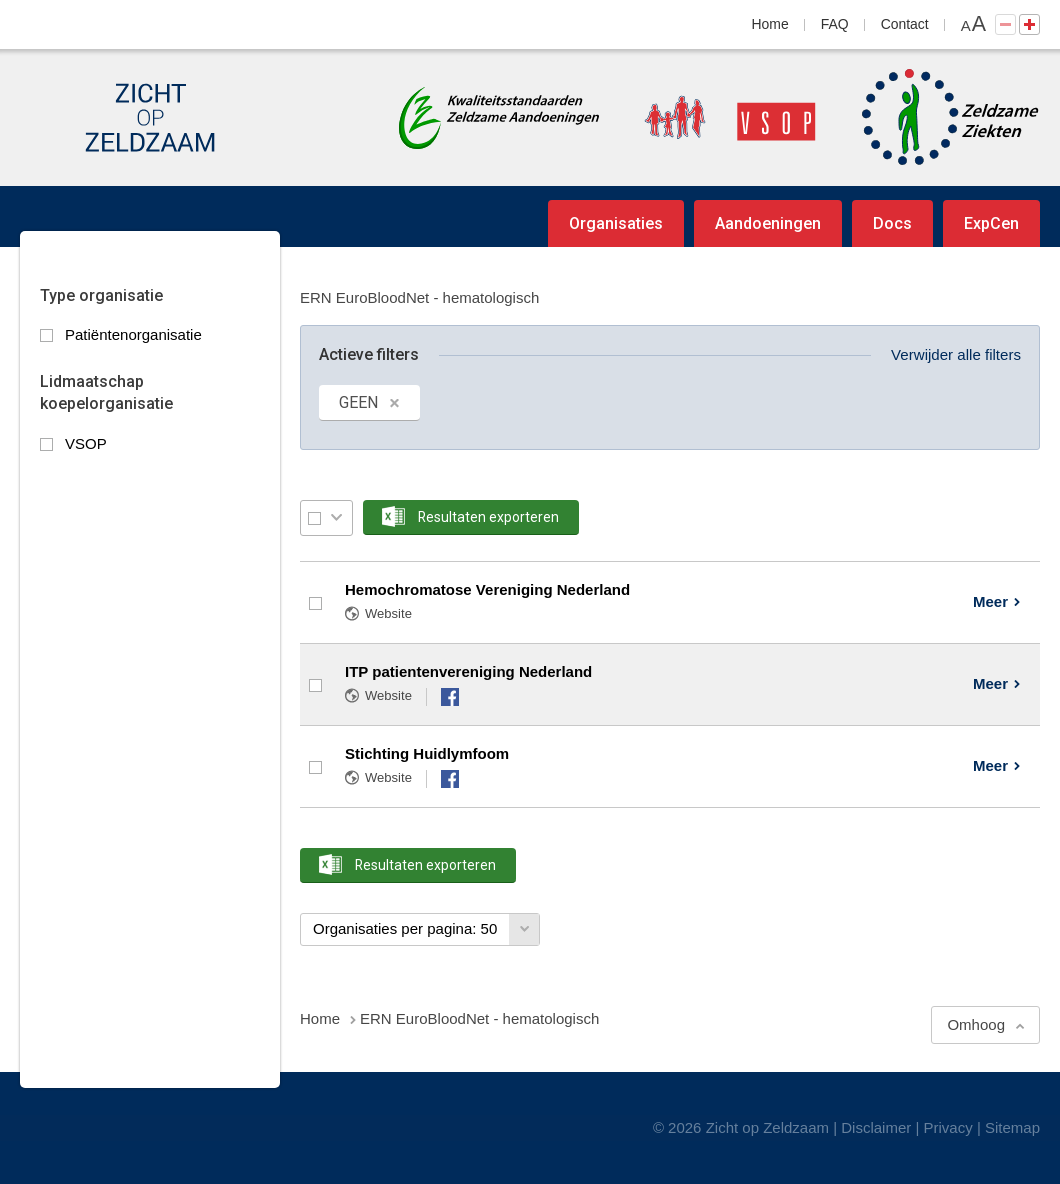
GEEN (358, 402)
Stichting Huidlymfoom (427, 753)
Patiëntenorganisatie (133, 334)
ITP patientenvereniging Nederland (468, 671)
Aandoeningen (768, 223)
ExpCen (991, 223)
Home (770, 24)
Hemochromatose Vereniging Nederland (487, 589)
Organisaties (616, 223)
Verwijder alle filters (956, 354)
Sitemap (1012, 1127)
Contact (905, 24)
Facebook (450, 697)
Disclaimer (876, 1127)
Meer (990, 601)
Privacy (948, 1127)
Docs (892, 223)
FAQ (835, 24)
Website (388, 613)
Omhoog (976, 1024)
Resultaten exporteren (488, 517)
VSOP (86, 443)
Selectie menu (336, 517)
